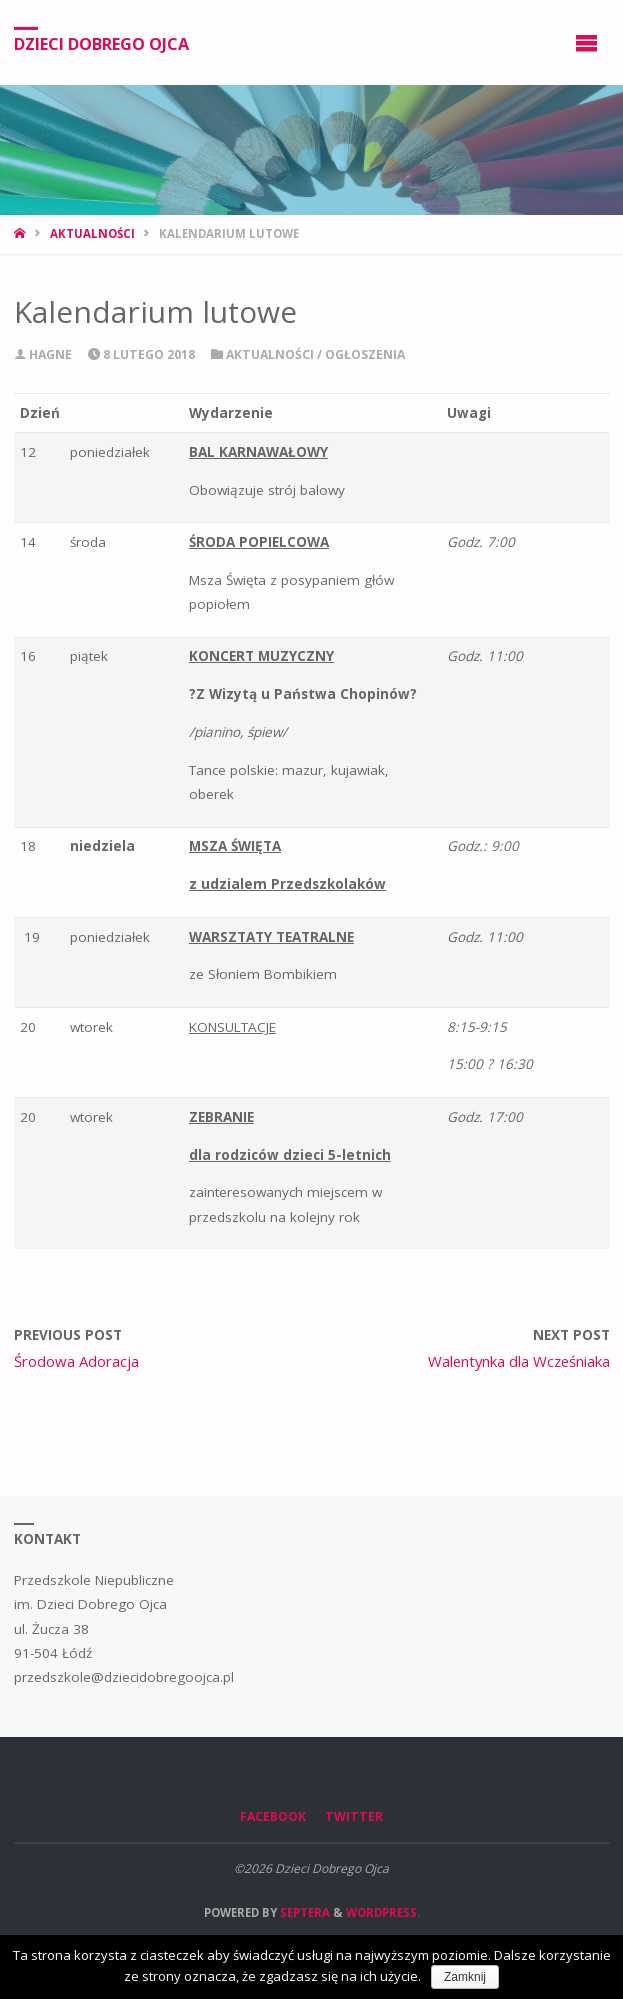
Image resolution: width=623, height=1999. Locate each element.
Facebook (273, 1816)
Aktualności (92, 233)
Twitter (354, 1816)
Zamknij (465, 1977)
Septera (303, 1912)
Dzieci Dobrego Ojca (101, 43)
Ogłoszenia (365, 354)
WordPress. (383, 1912)
